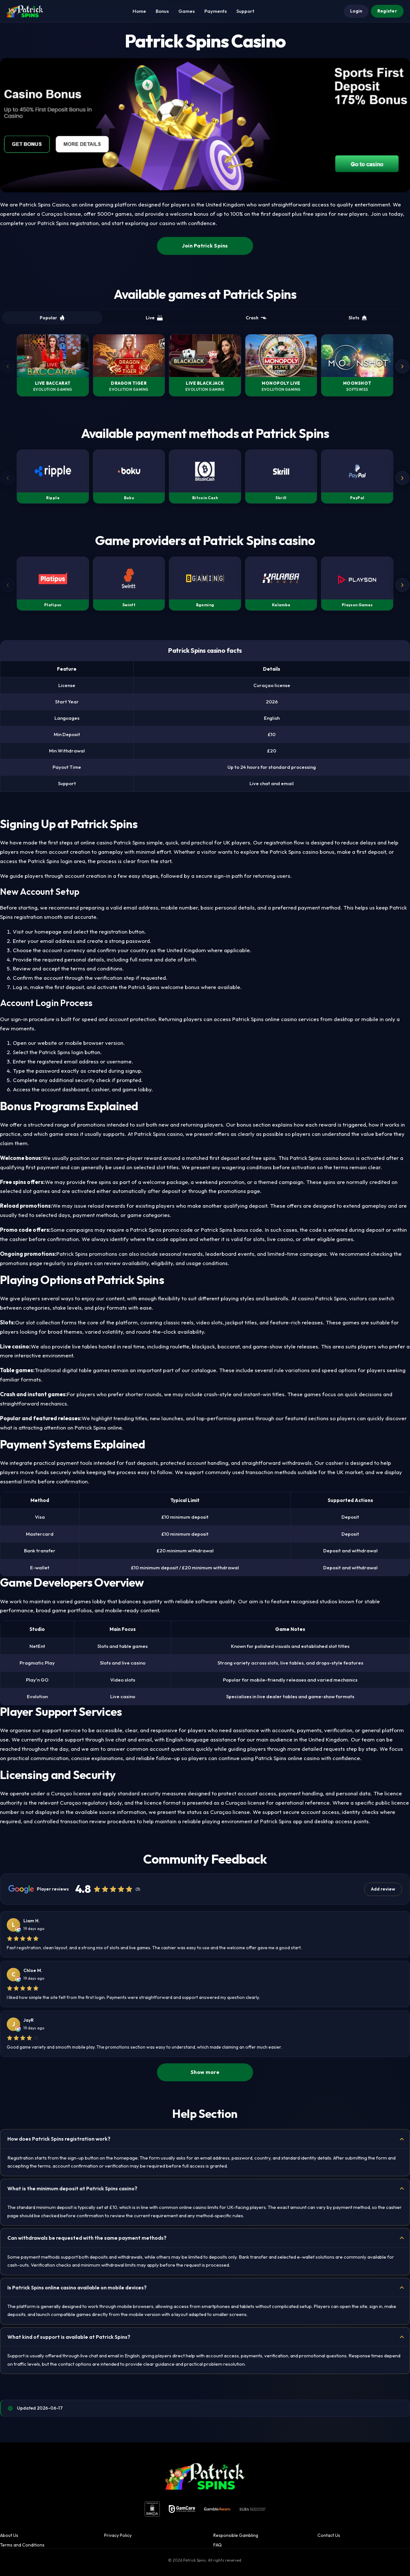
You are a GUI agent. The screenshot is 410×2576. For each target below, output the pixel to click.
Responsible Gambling (235, 2535)
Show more (205, 2072)
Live (154, 318)
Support (245, 11)
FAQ (217, 2545)
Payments (215, 11)
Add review (383, 1889)
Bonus (162, 11)
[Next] (402, 366)
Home (139, 11)
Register (387, 11)
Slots (357, 318)
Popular (52, 318)
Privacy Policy (118, 2535)
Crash (256, 318)
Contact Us (328, 2535)
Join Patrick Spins (205, 245)
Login (356, 11)
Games (186, 11)
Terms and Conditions (22, 2545)
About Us (9, 2535)
